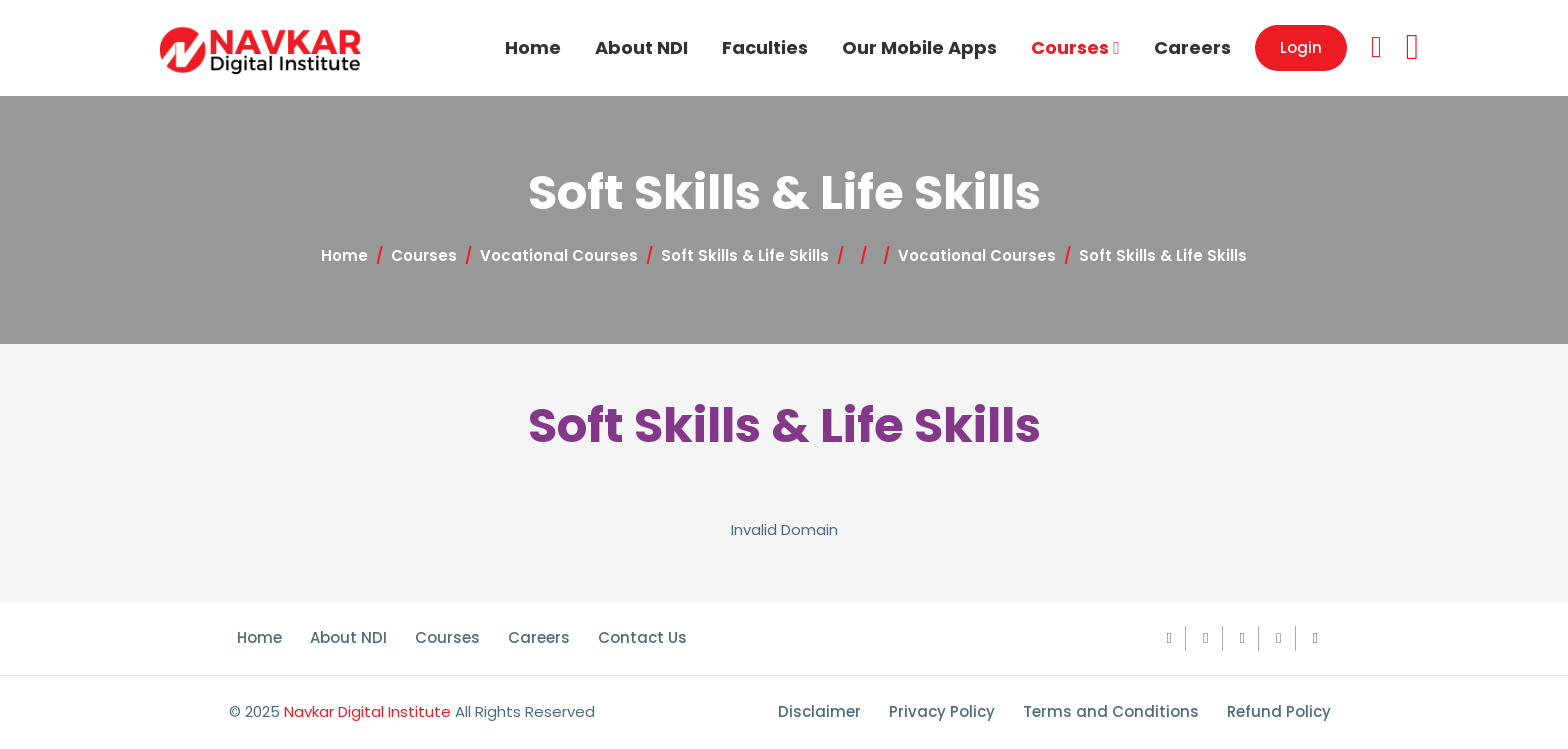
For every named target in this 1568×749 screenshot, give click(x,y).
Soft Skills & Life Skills (745, 255)
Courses (424, 255)
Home (533, 47)
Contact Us (642, 637)
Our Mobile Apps (919, 47)
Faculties (765, 47)
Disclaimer (819, 711)
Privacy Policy (942, 711)
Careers (1192, 47)
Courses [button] (1075, 47)
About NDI (641, 47)
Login (1301, 47)
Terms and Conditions (1111, 711)
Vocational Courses (559, 255)
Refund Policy (1279, 711)
